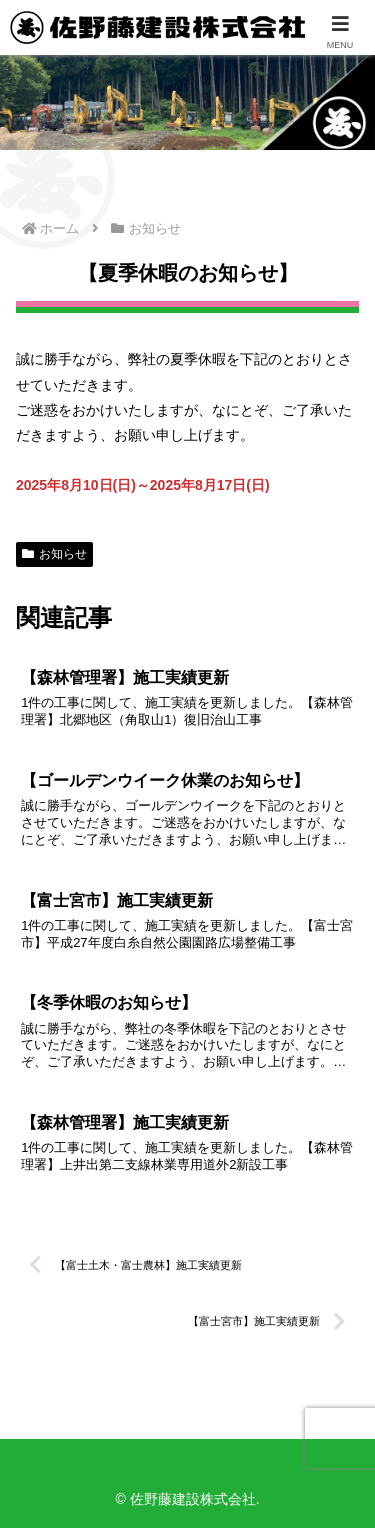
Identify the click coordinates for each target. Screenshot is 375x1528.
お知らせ (54, 554)
